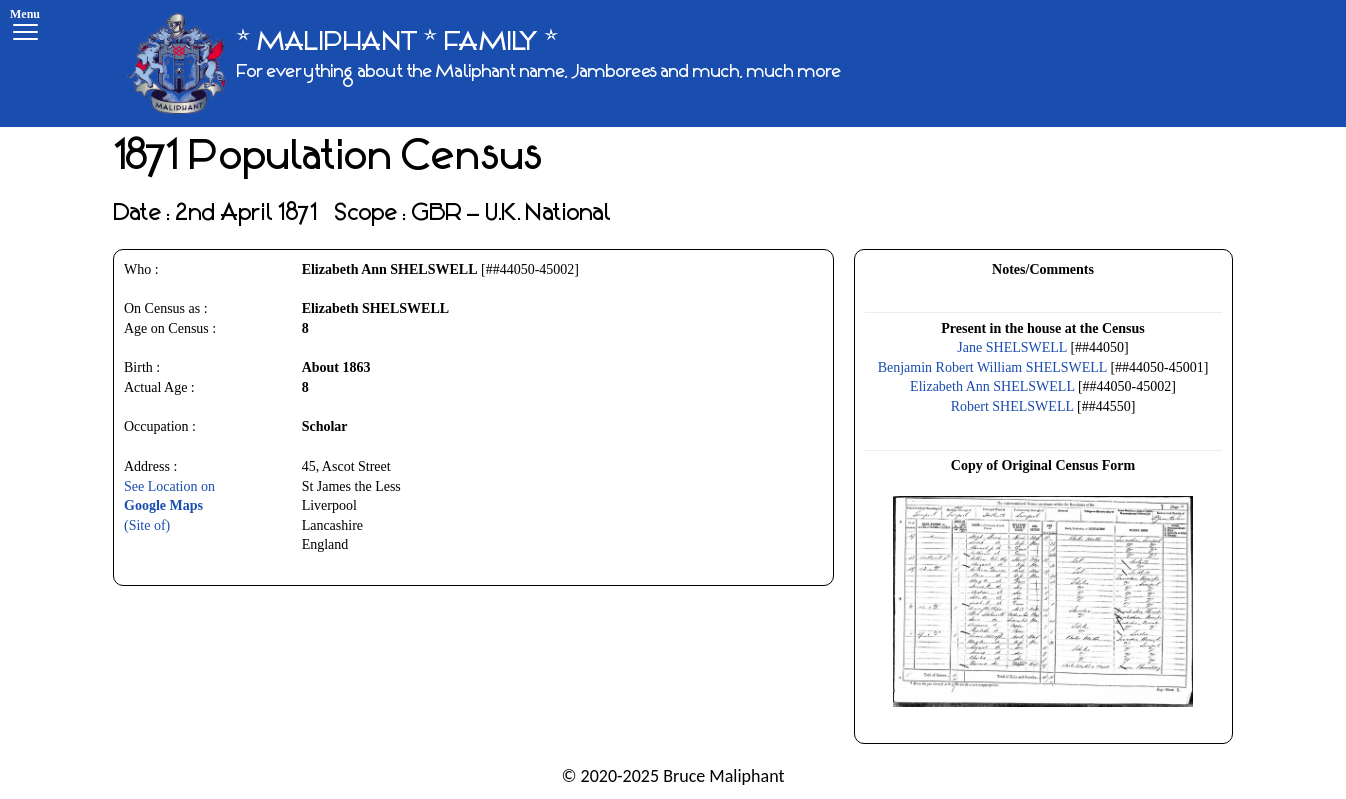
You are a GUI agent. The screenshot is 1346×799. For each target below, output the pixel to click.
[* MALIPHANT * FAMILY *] (484, 63)
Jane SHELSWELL (1012, 347)
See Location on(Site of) (169, 506)
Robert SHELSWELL (1012, 406)
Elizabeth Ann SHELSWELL (992, 386)
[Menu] (25, 27)
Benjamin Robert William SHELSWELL (992, 367)
